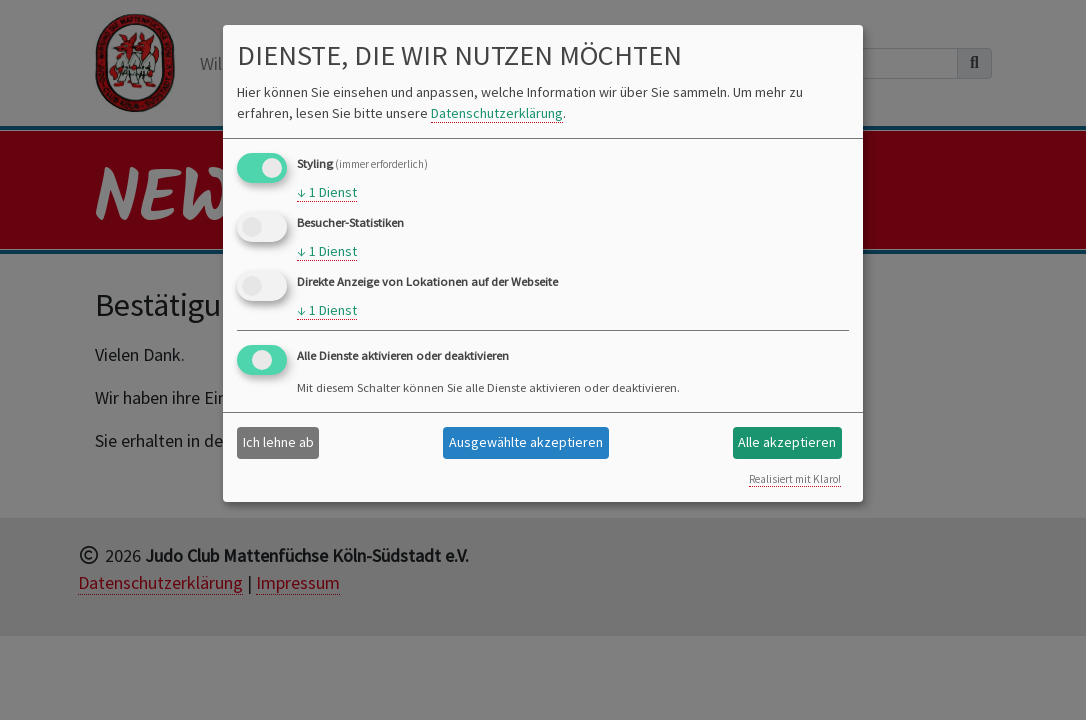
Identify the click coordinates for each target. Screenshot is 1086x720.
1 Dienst (327, 192)
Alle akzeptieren (787, 442)
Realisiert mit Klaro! (795, 479)
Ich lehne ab (278, 442)
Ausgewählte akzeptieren (526, 442)
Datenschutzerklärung (497, 113)
